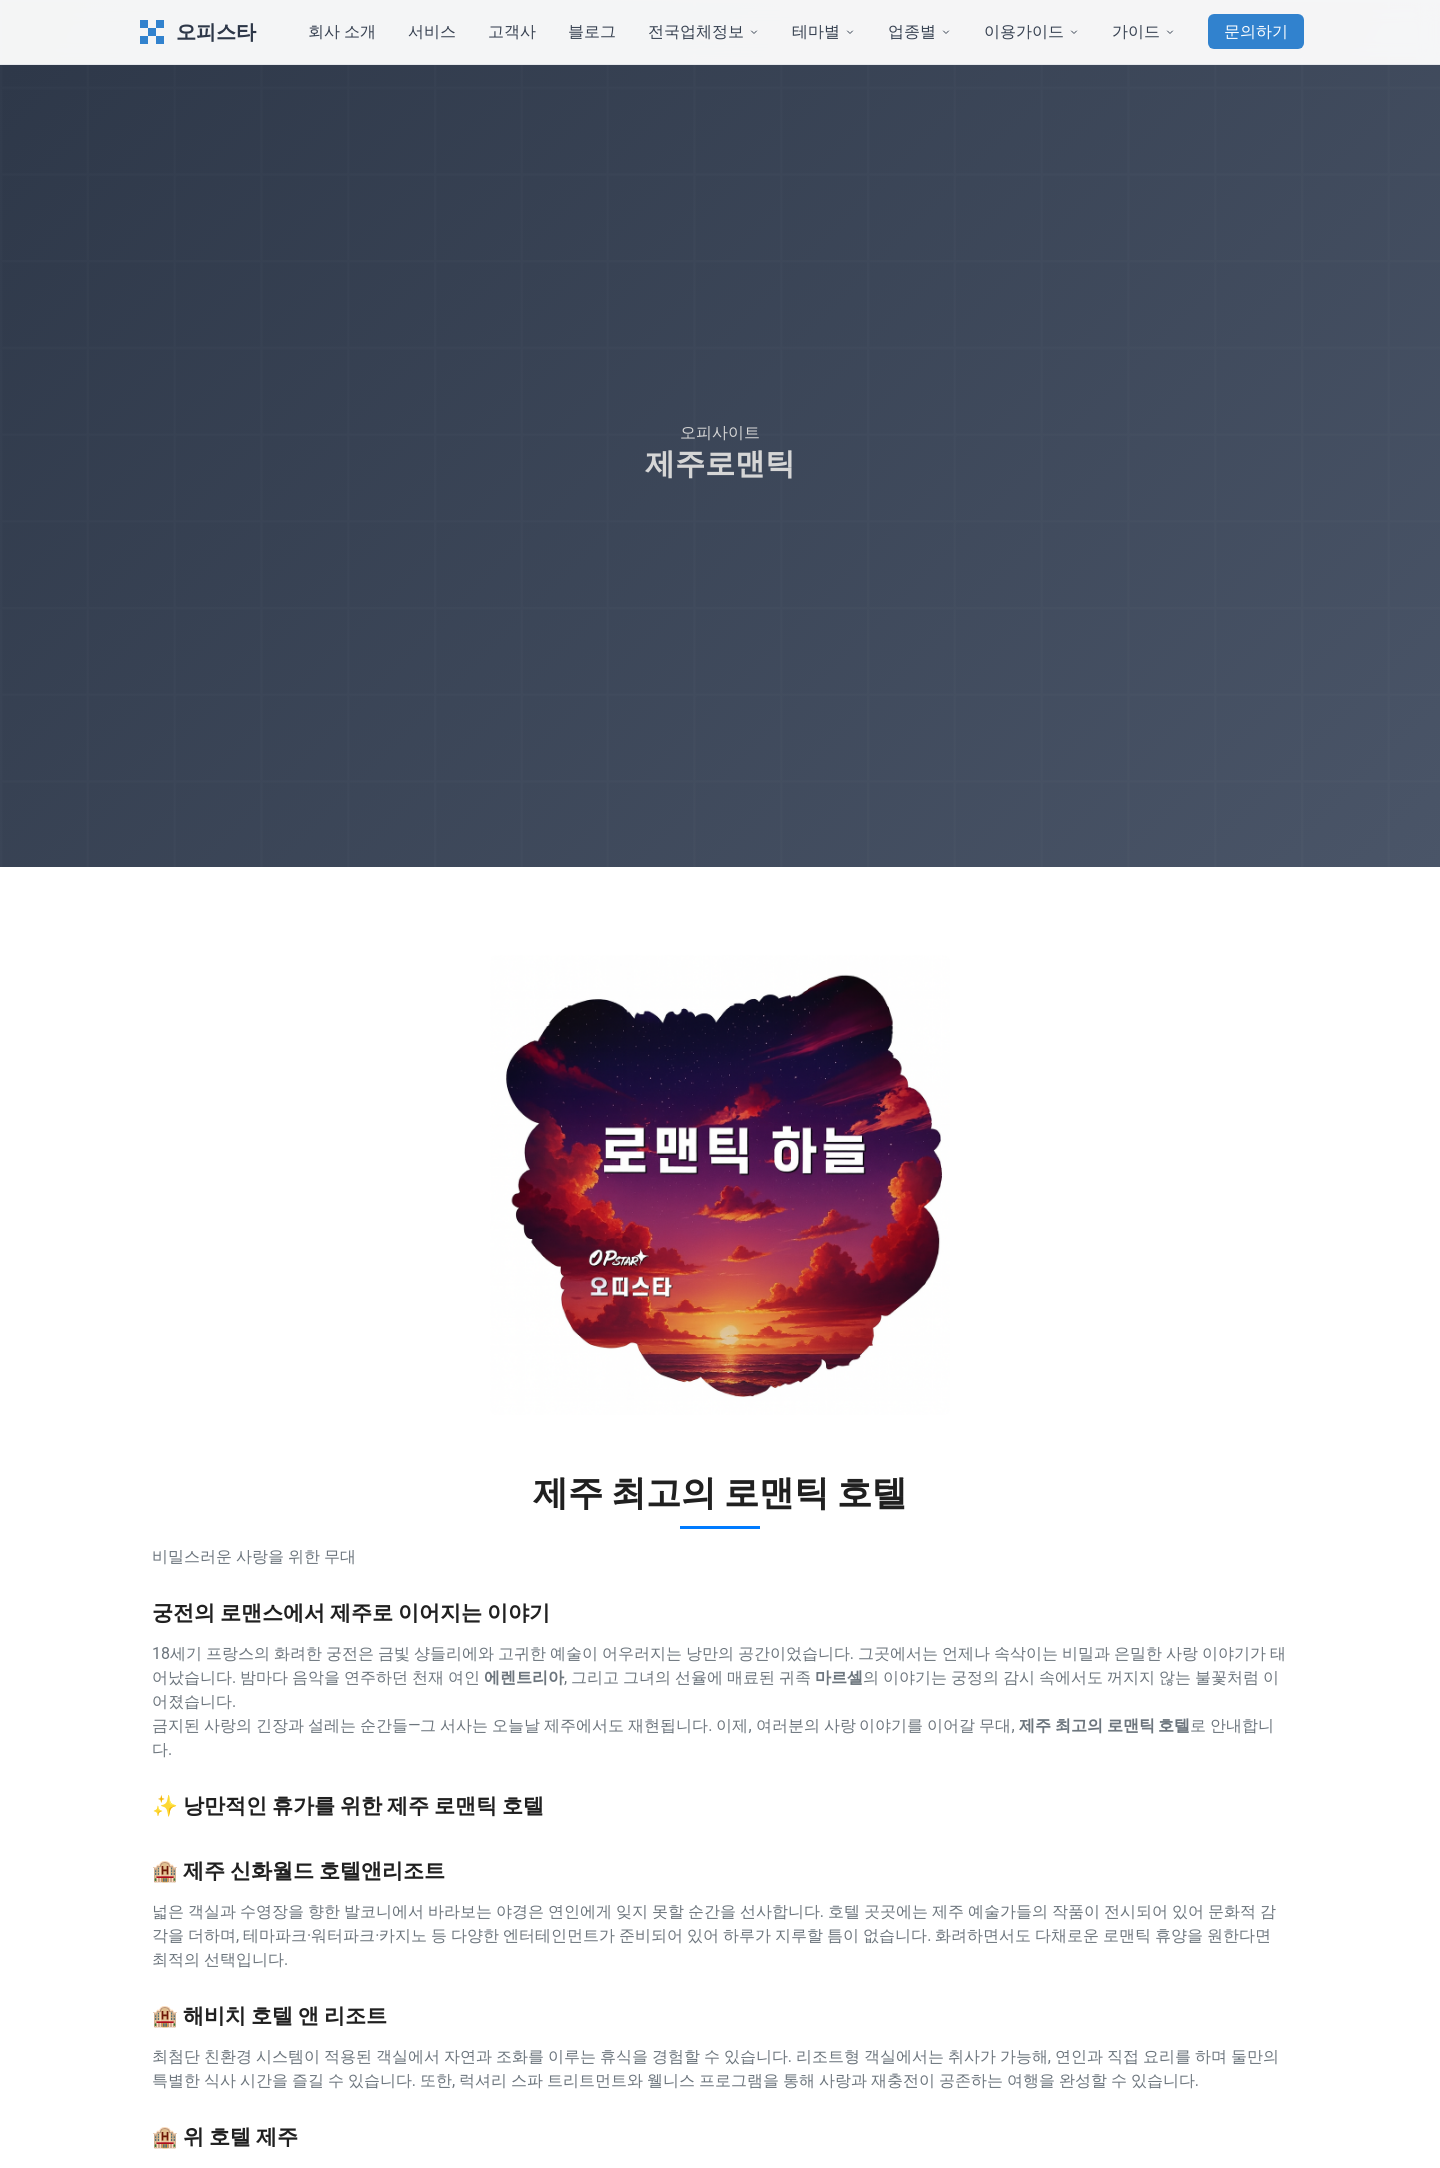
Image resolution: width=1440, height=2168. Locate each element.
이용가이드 (1032, 31)
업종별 (920, 31)
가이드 (1144, 31)
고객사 (512, 31)
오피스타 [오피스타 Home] (196, 32)
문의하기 (1256, 31)
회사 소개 (342, 31)
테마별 (824, 31)
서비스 (432, 31)
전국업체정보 (704, 31)
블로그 (592, 31)
